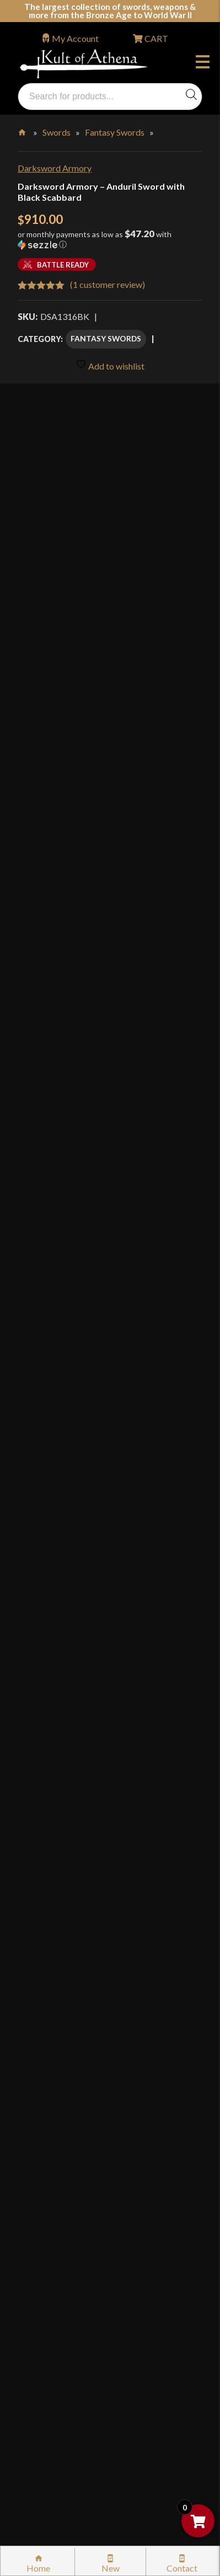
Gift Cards (49, 2058)
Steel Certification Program (81, 2185)
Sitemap (44, 2397)
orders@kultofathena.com (67, 1905)
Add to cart (110, 1085)
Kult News (49, 2034)
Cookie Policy (55, 2280)
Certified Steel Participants (80, 2209)
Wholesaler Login (92, 1933)
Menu (203, 63)
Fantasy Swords (114, 132)
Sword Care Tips (60, 2162)
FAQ (38, 1987)
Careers (44, 2374)
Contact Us (50, 2420)
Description (51, 1217)
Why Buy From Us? (65, 1964)
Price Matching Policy (71, 2233)
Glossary (46, 2011)
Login (28, 1933)
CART (155, 38)
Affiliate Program (62, 2327)
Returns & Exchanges (68, 2115)
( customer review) (107, 284)
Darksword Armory (55, 168)
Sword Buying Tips (64, 2139)
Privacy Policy (56, 2256)
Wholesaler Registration (75, 2350)
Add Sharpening (53, 986)
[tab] (110, 1217)
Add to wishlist (110, 365)
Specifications (58, 1511)
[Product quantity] (71, 1050)
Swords (56, 132)
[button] (110, 243)
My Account (75, 38)
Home (23, 130)
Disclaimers (51, 2303)
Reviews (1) (49, 1559)
